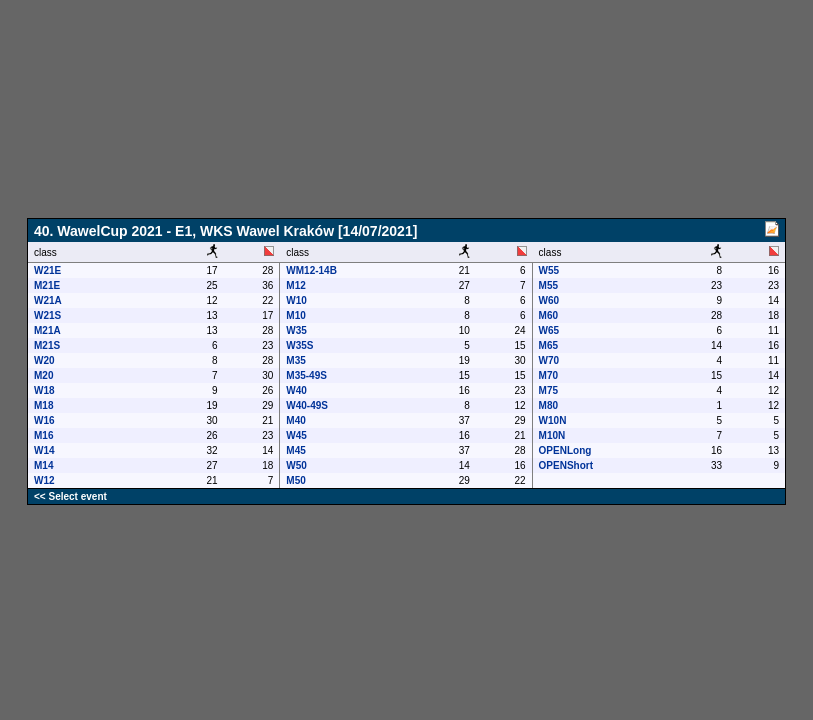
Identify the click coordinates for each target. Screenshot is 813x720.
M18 (43, 405)
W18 (44, 390)
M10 (295, 315)
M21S (47, 345)
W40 (296, 390)
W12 (44, 480)
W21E (47, 270)
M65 (548, 345)
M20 (43, 375)
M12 (295, 285)
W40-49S (307, 405)
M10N (552, 435)
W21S (47, 315)
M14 (43, 465)
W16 (44, 420)
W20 (44, 360)
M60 (548, 315)
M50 (295, 480)
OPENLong (565, 450)
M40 (295, 420)
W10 (296, 300)
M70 (548, 375)
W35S (299, 345)
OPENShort (566, 465)
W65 (549, 330)
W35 (296, 330)
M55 (548, 285)
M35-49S (306, 375)
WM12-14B (311, 270)
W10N (553, 420)
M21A (47, 330)
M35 (295, 360)
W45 (296, 435)
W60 (549, 300)
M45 (295, 450)
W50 (296, 465)
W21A (48, 300)
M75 (548, 390)
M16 (43, 435)
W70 (549, 360)
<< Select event (70, 496)
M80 (548, 405)
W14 (44, 450)
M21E (47, 285)
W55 (549, 270)
